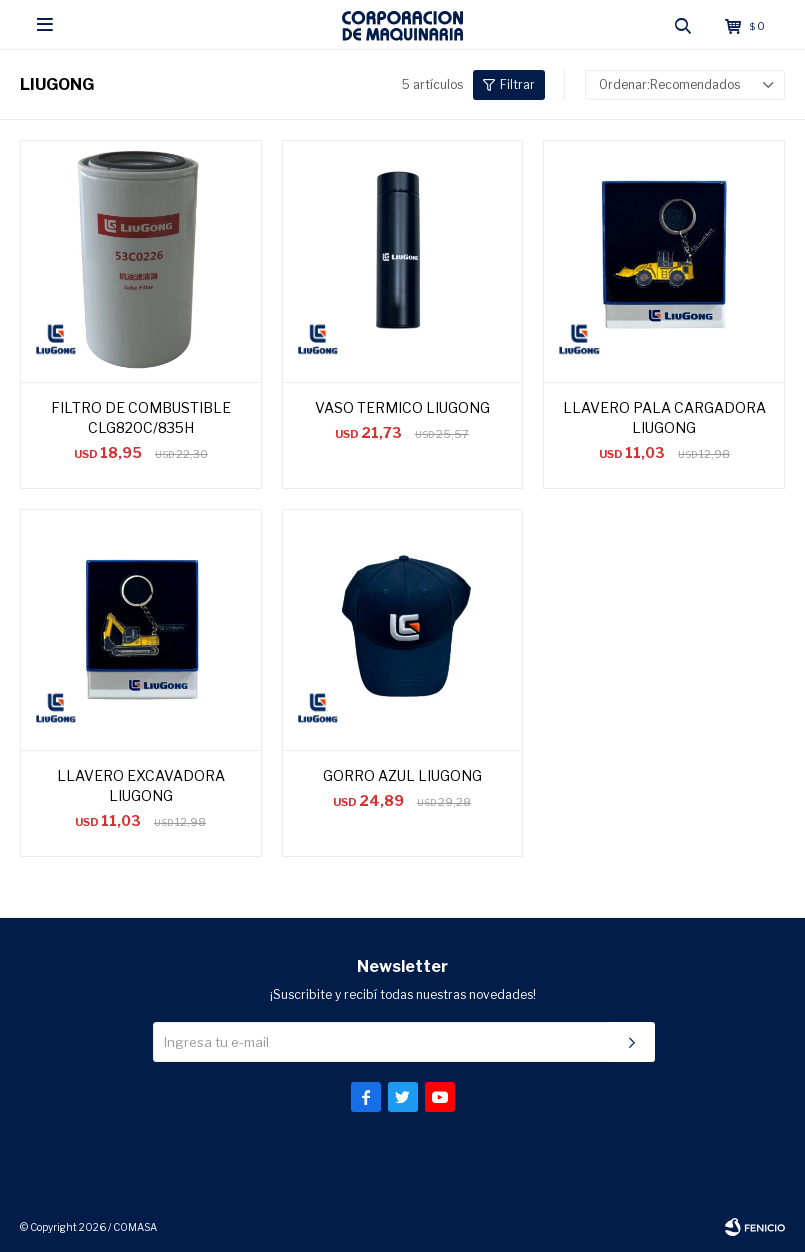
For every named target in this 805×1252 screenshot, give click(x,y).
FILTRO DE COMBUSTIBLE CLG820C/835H (141, 417)
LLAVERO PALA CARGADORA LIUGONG (664, 417)
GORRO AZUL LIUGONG (402, 775)
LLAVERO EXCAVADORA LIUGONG (141, 785)
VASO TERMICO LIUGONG (402, 407)
